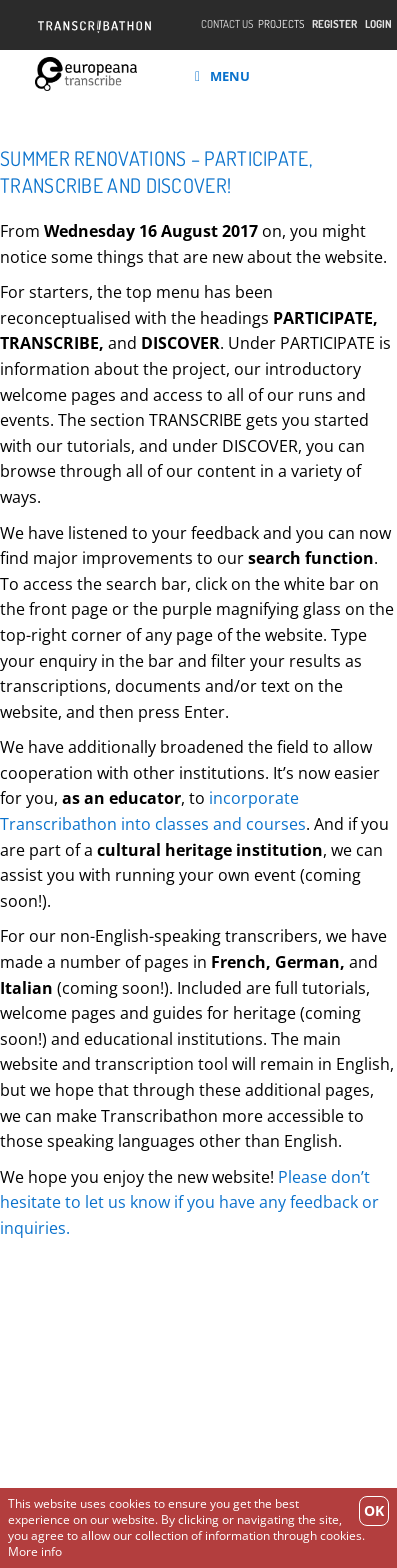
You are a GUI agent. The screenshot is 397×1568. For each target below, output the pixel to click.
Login (378, 24)
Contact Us (227, 24)
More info (35, 1551)
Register (334, 24)
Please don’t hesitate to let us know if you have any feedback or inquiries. (189, 1202)
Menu (222, 76)
